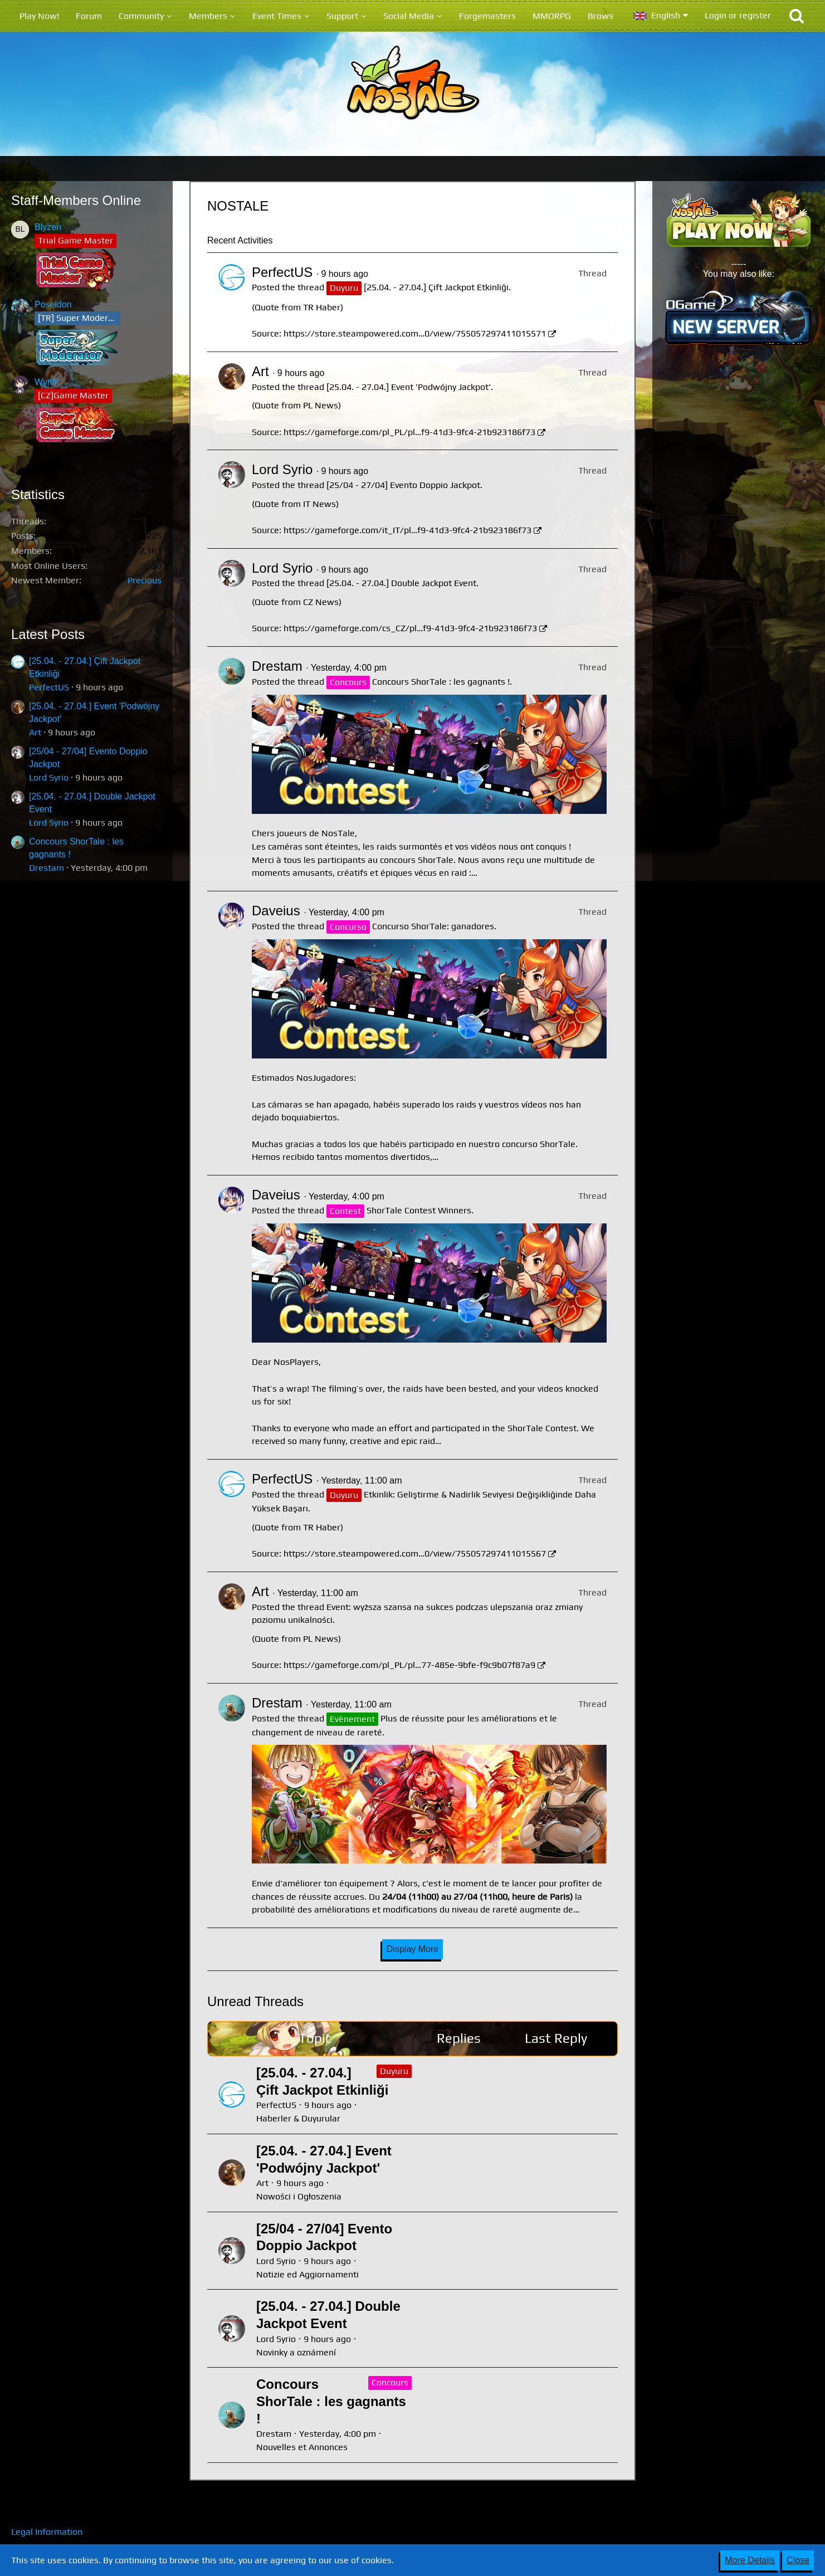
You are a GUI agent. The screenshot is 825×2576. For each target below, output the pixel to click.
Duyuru (394, 2071)
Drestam (46, 867)
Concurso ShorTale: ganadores (433, 926)
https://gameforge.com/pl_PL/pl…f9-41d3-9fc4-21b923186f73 (409, 432)
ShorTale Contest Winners (419, 1210)
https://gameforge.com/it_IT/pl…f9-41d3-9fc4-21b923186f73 (407, 530)
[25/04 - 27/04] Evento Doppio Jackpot (403, 485)
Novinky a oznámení (296, 2352)
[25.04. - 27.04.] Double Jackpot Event (401, 583)
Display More (412, 1949)
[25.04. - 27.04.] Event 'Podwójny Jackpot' (408, 387)
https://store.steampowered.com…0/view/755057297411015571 (415, 333)
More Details (750, 2560)
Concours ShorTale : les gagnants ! (441, 681)
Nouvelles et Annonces (302, 2447)
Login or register (738, 15)
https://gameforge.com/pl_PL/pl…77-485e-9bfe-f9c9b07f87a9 (409, 1665)
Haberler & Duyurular (298, 2118)
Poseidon (53, 304)
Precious (145, 580)
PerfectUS (49, 687)
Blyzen (48, 227)
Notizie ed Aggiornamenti (307, 2274)
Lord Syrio (49, 777)
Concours (390, 2382)
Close (798, 2560)
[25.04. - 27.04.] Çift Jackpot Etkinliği (436, 287)
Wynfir (47, 382)
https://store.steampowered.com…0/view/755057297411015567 (415, 1553)
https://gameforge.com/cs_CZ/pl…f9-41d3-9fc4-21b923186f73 (410, 628)
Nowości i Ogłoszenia (298, 2196)
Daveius (276, 910)
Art (35, 732)
